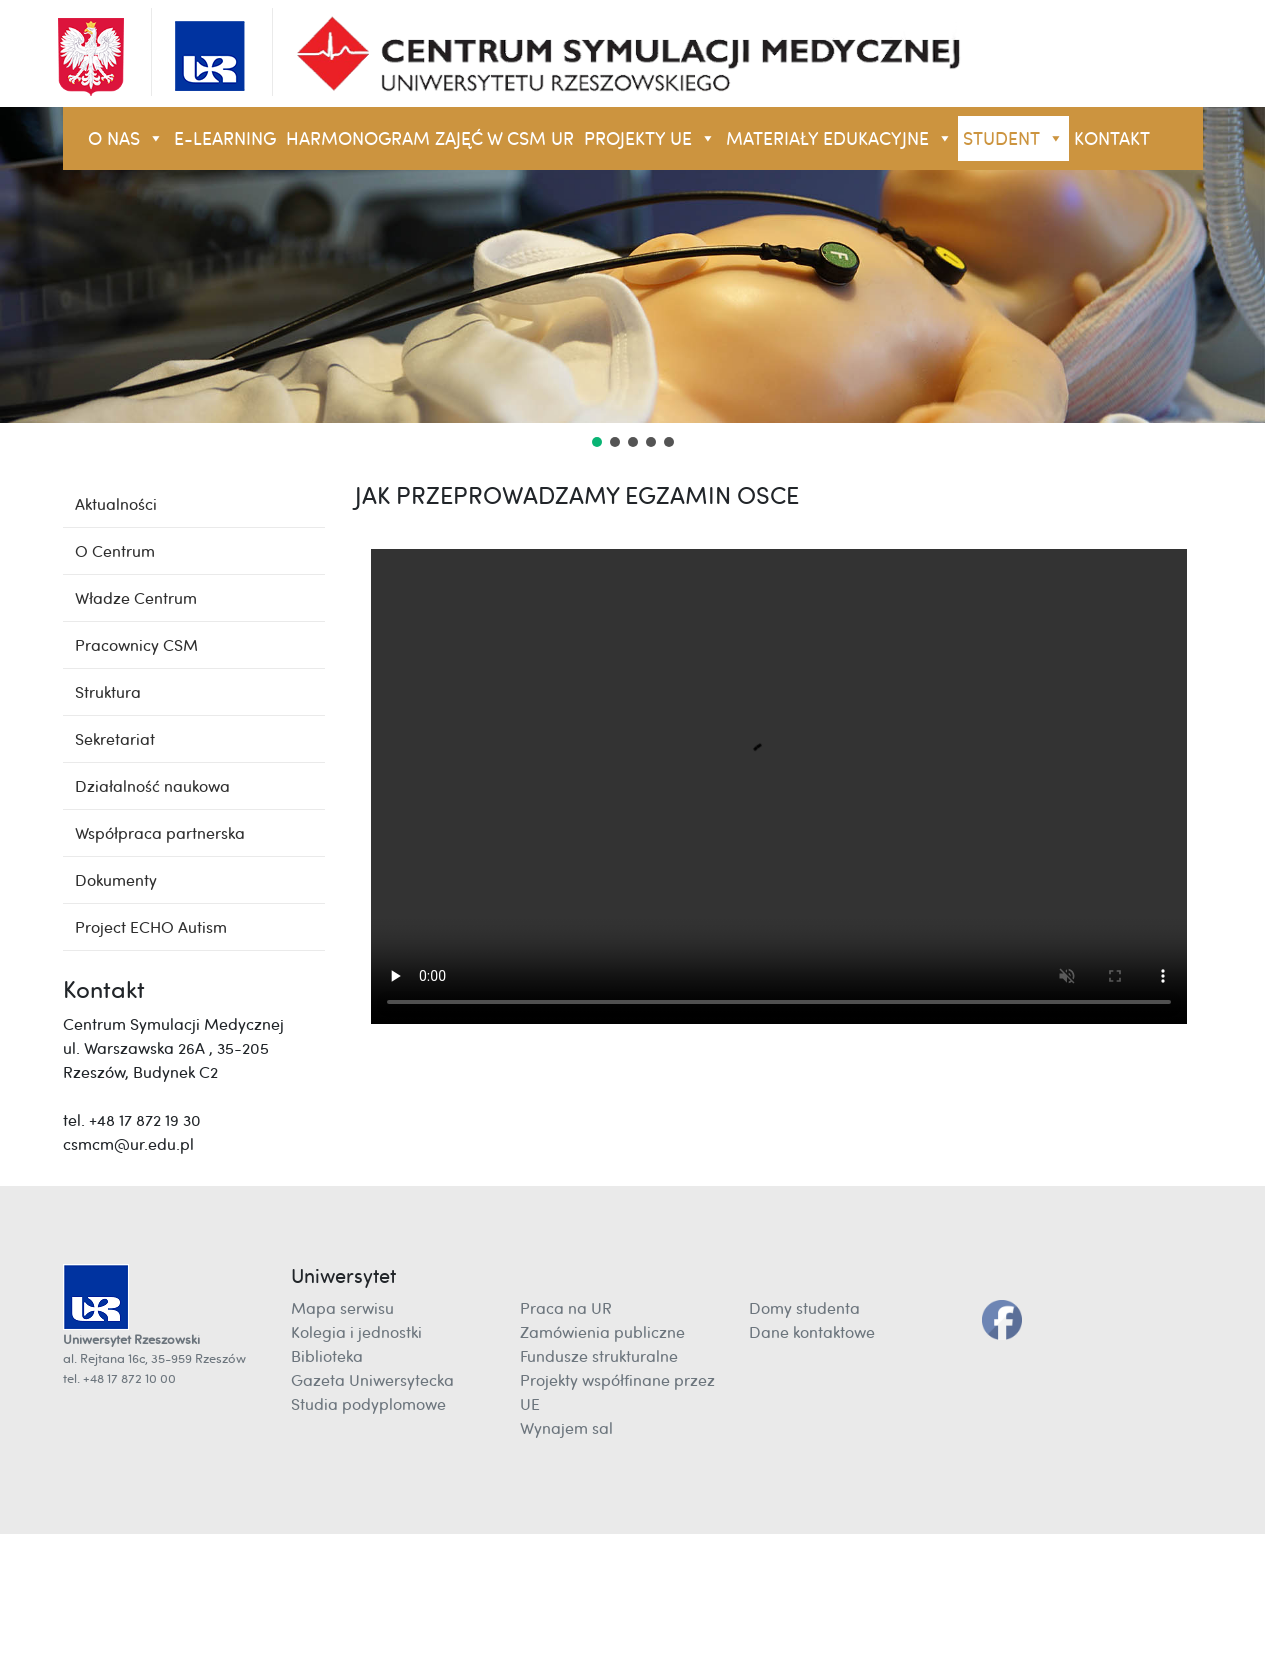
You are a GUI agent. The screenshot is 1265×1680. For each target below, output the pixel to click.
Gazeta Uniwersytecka (372, 1380)
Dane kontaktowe (812, 1332)
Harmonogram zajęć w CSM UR (430, 138)
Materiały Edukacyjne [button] (839, 138)
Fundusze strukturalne (599, 1356)
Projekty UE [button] (650, 138)
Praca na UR (566, 1308)
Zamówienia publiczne (602, 1332)
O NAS (126, 138)
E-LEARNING (225, 138)
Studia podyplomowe (368, 1404)
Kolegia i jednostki (356, 1332)
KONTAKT (1112, 138)
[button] (597, 442)
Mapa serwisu (342, 1308)
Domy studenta (804, 1308)
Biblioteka (327, 1356)
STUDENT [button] (1013, 138)
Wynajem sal (566, 1428)
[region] (632, 279)
